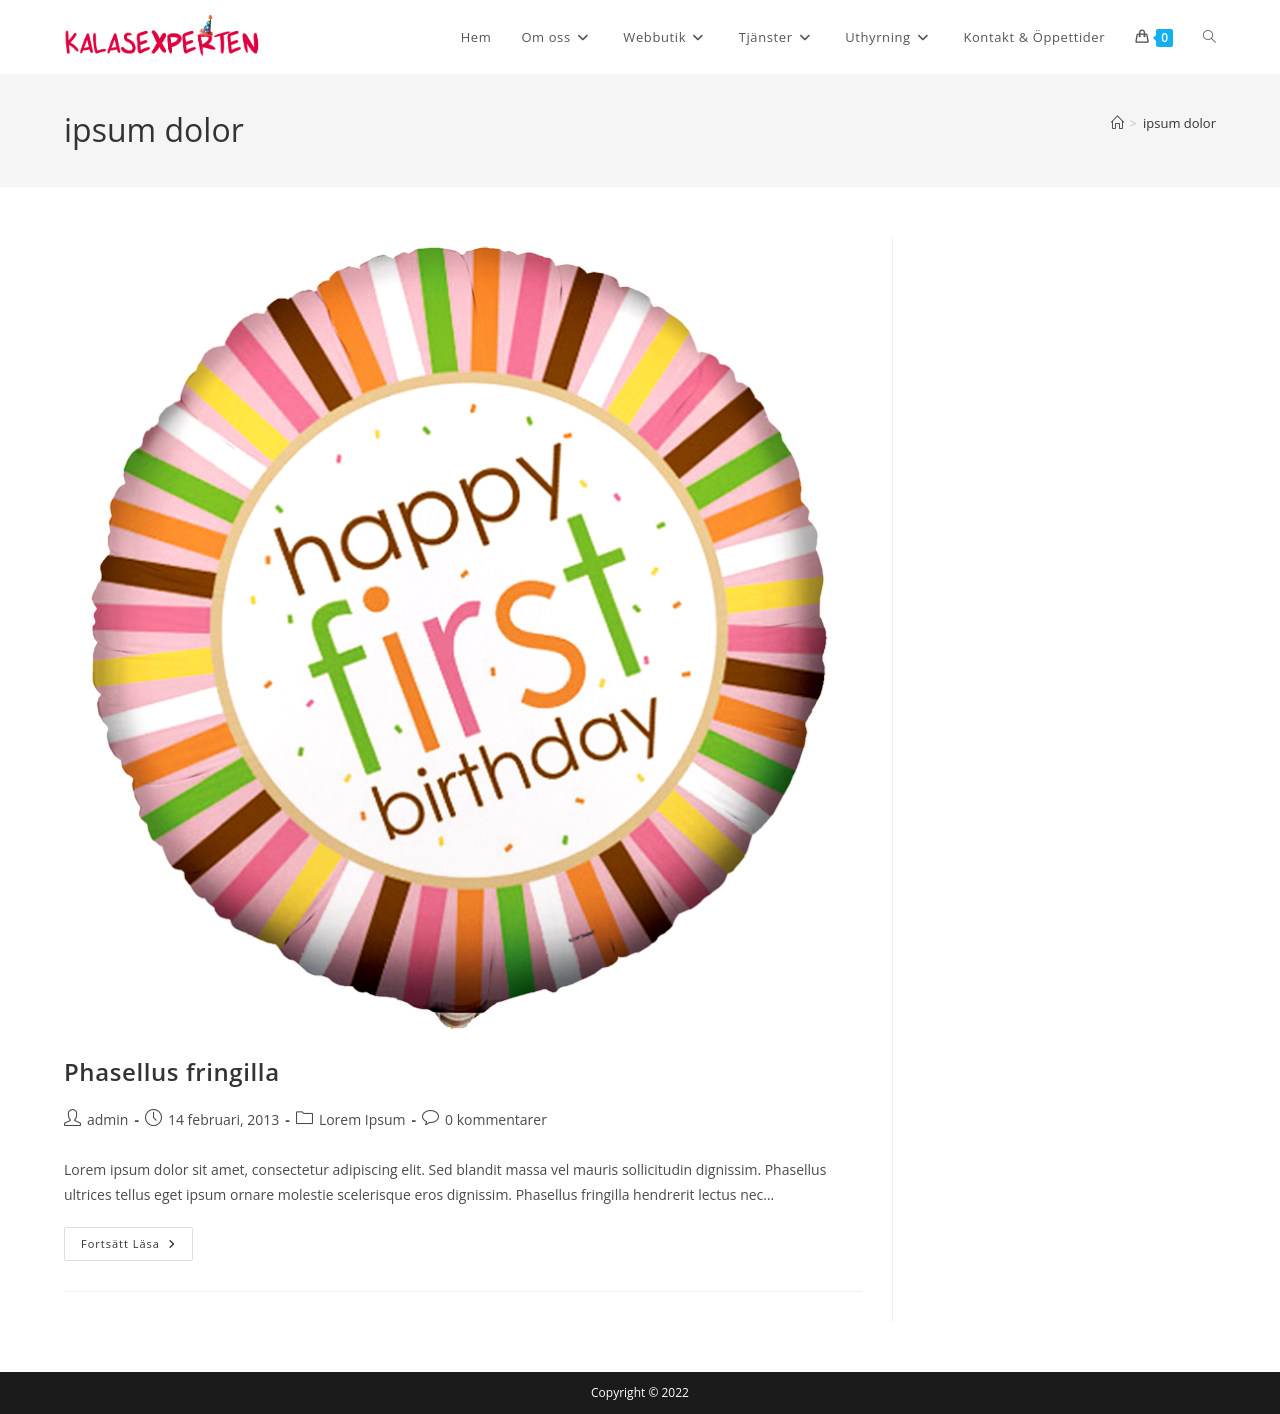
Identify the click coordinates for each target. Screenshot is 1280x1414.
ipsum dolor (1179, 123)
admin (107, 1119)
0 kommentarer (496, 1119)
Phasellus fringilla (172, 1071)
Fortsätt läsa (137, 1247)
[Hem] (1117, 123)
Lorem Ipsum (362, 1119)
